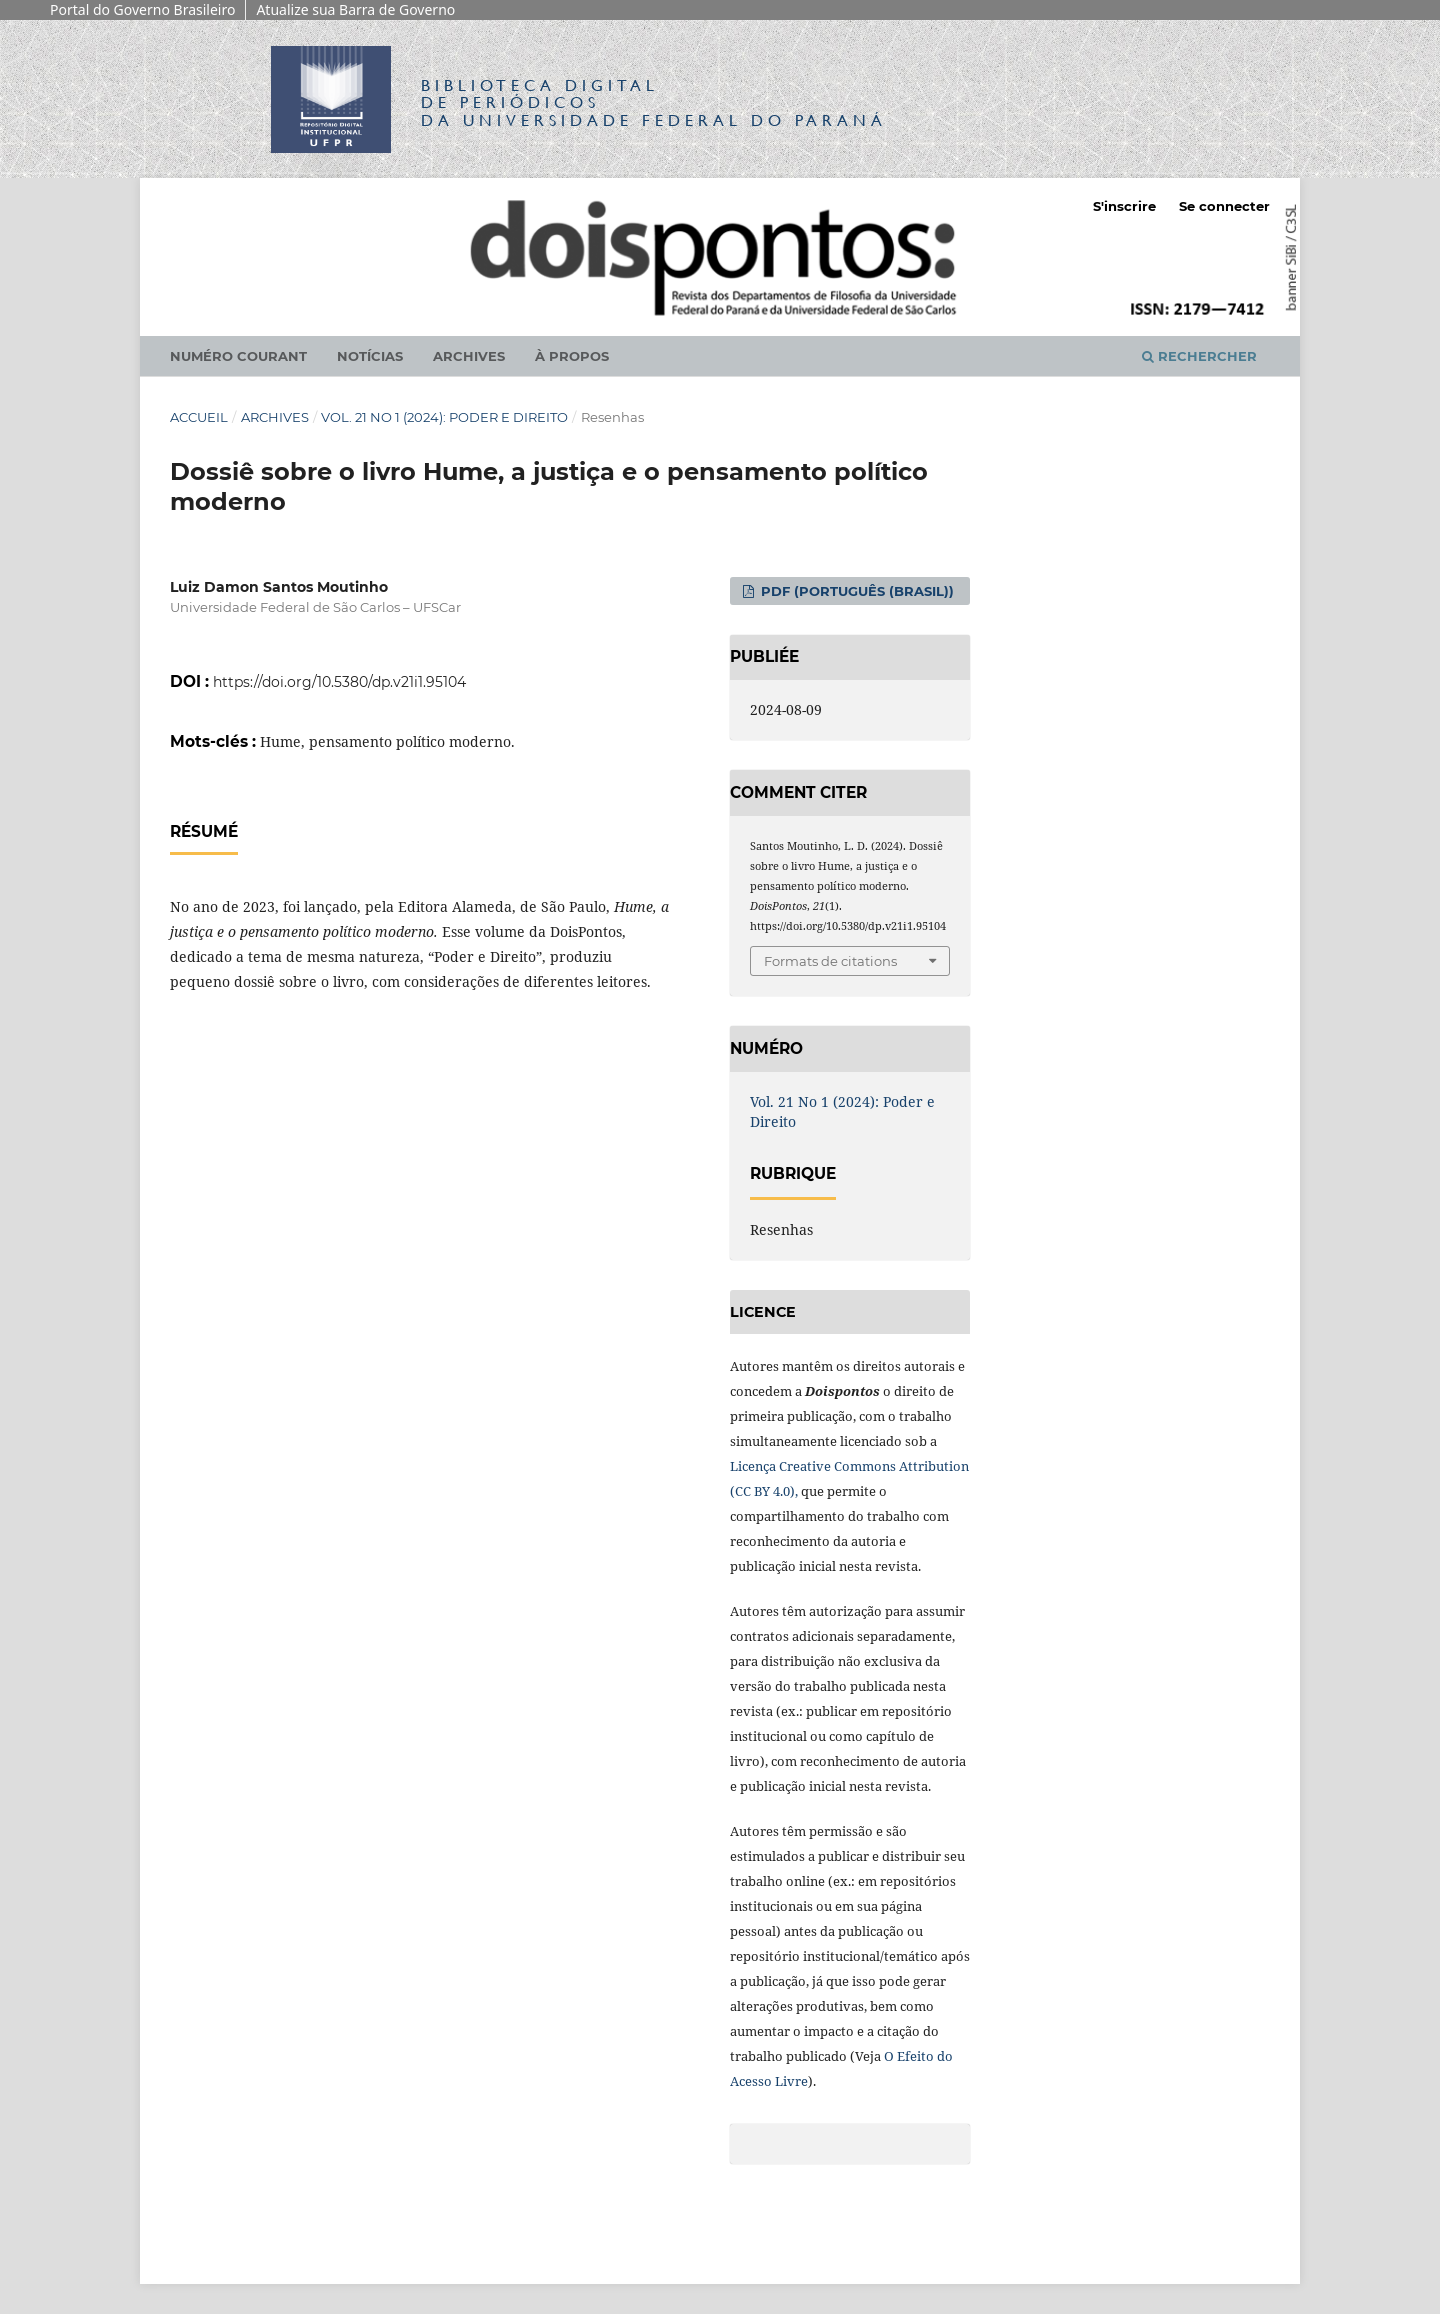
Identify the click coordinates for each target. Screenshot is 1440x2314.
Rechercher (1199, 356)
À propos (572, 356)
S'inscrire (1124, 206)
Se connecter (1224, 206)
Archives (469, 356)
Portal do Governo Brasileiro (142, 9)
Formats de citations (830, 961)
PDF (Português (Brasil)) (855, 591)
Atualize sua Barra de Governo (355, 9)
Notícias (370, 356)
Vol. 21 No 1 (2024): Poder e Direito (444, 417)
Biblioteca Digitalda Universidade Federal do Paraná (654, 102)
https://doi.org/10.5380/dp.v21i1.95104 (339, 682)
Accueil (199, 417)
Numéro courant (238, 356)
